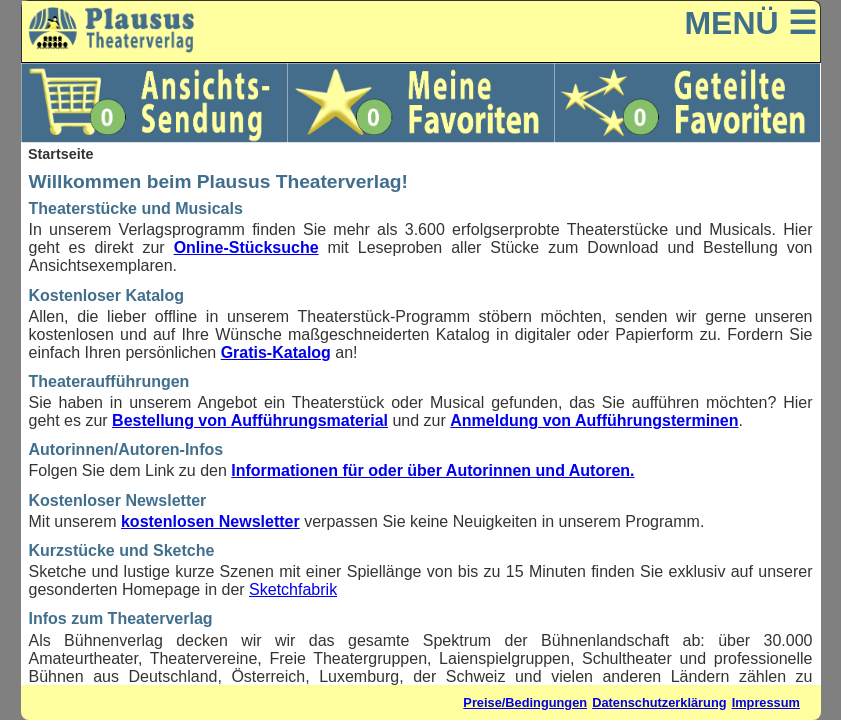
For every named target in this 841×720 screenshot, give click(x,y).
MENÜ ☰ (750, 23)
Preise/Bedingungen (525, 702)
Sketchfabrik (293, 589)
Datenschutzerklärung (659, 702)
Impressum (766, 702)
